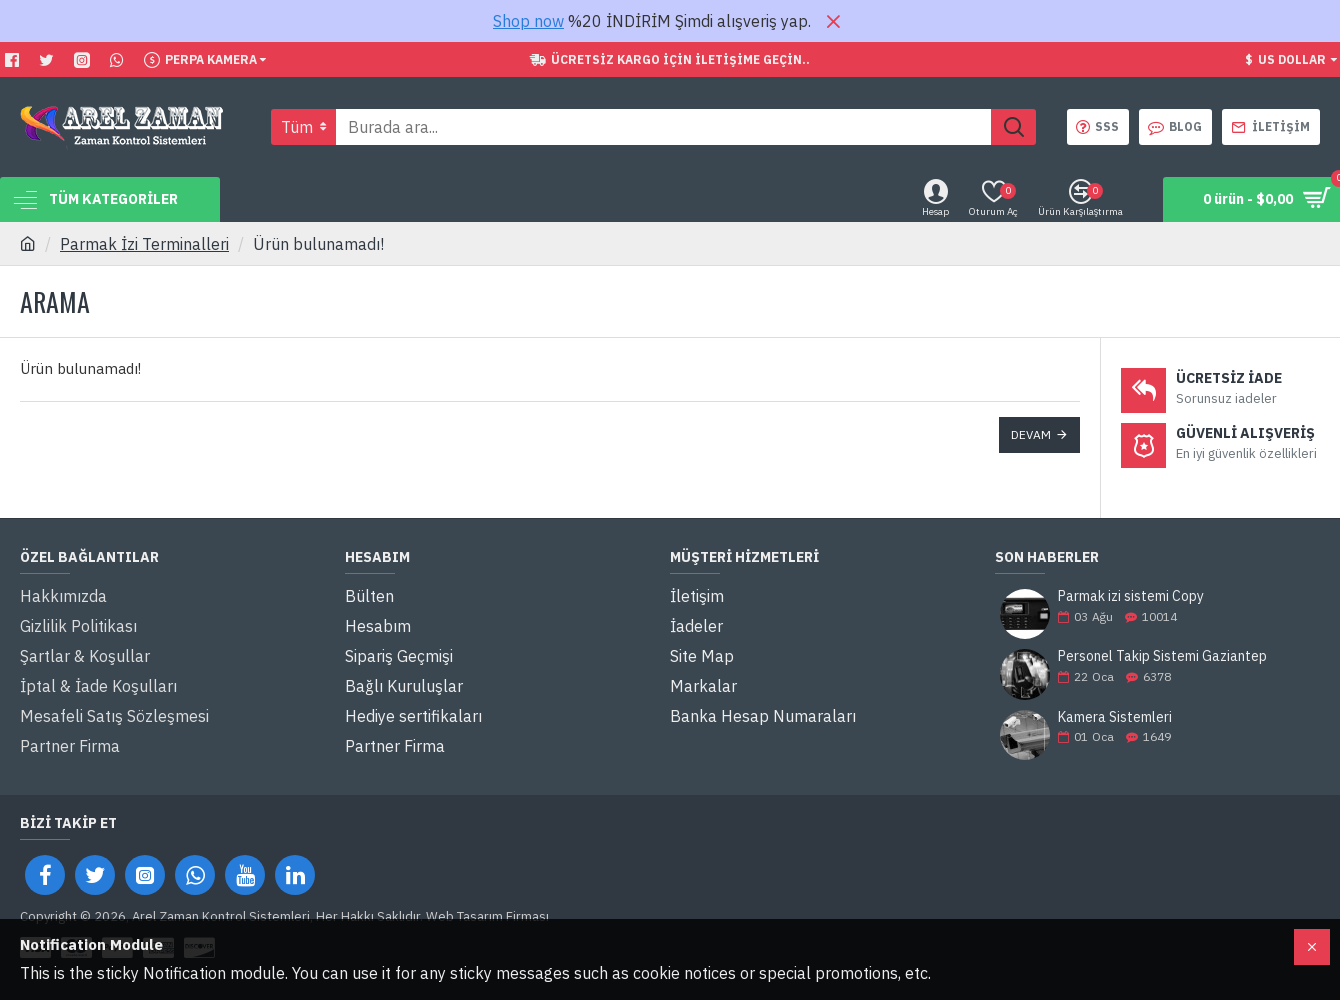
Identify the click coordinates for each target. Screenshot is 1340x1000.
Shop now (528, 21)
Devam (1031, 434)
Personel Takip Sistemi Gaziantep (1162, 656)
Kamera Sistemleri (1115, 717)
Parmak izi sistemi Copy (1131, 596)
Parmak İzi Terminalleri (144, 244)
